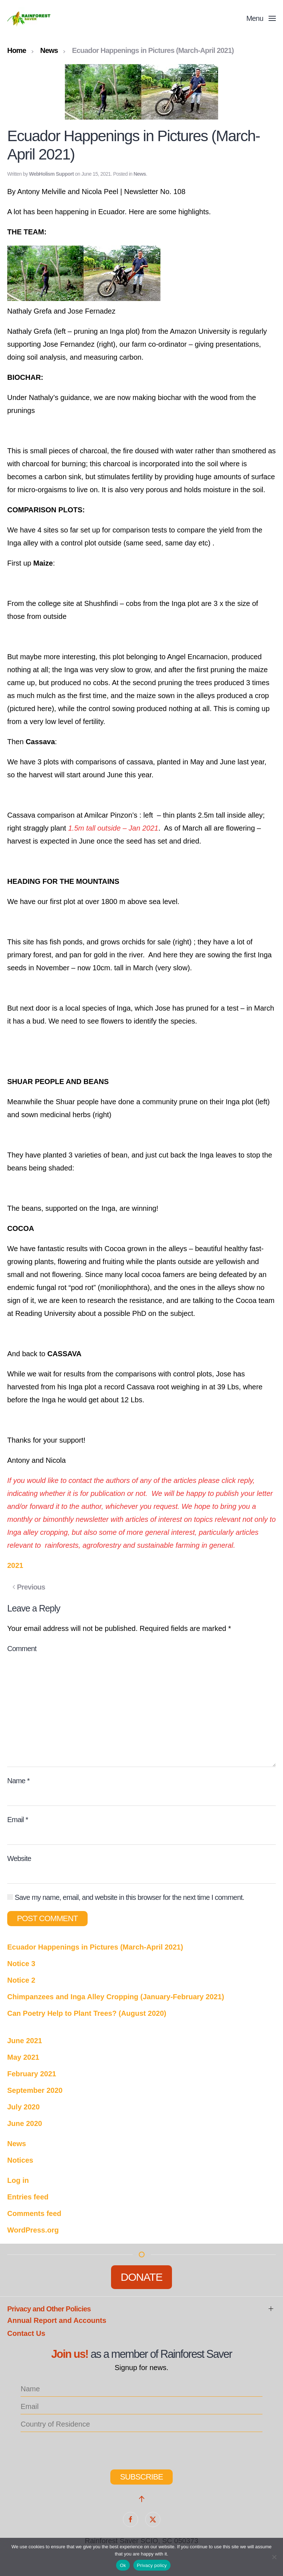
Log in (18, 2180)
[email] (141, 2406)
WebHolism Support (51, 174)
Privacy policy (152, 2565)
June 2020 (24, 2123)
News (139, 174)
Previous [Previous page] (29, 1587)
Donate (142, 2277)
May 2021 (23, 2057)
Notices (20, 2160)
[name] (141, 2389)
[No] (274, 2557)
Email (17, 1820)
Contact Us (26, 2333)
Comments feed (34, 2213)
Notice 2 (21, 1980)
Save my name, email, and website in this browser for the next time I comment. (125, 1897)
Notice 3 (21, 1964)
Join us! (69, 2354)
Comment (21, 1649)
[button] (261, 18)
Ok (123, 2565)
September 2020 (34, 2090)
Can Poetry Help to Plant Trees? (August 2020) (86, 2013)
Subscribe (141, 2476)
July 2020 (23, 2107)
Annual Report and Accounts (56, 2320)
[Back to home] (29, 18)
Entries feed (27, 2197)
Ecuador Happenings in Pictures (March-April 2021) (95, 1947)
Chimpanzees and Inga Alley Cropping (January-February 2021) (115, 1997)
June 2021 (24, 2041)
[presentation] (62, 2448)
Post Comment (47, 1918)
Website (19, 1858)
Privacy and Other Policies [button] (49, 2309)
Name (18, 1781)
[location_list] (141, 2424)
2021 (15, 1565)
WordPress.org (33, 2230)
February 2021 (31, 2074)
